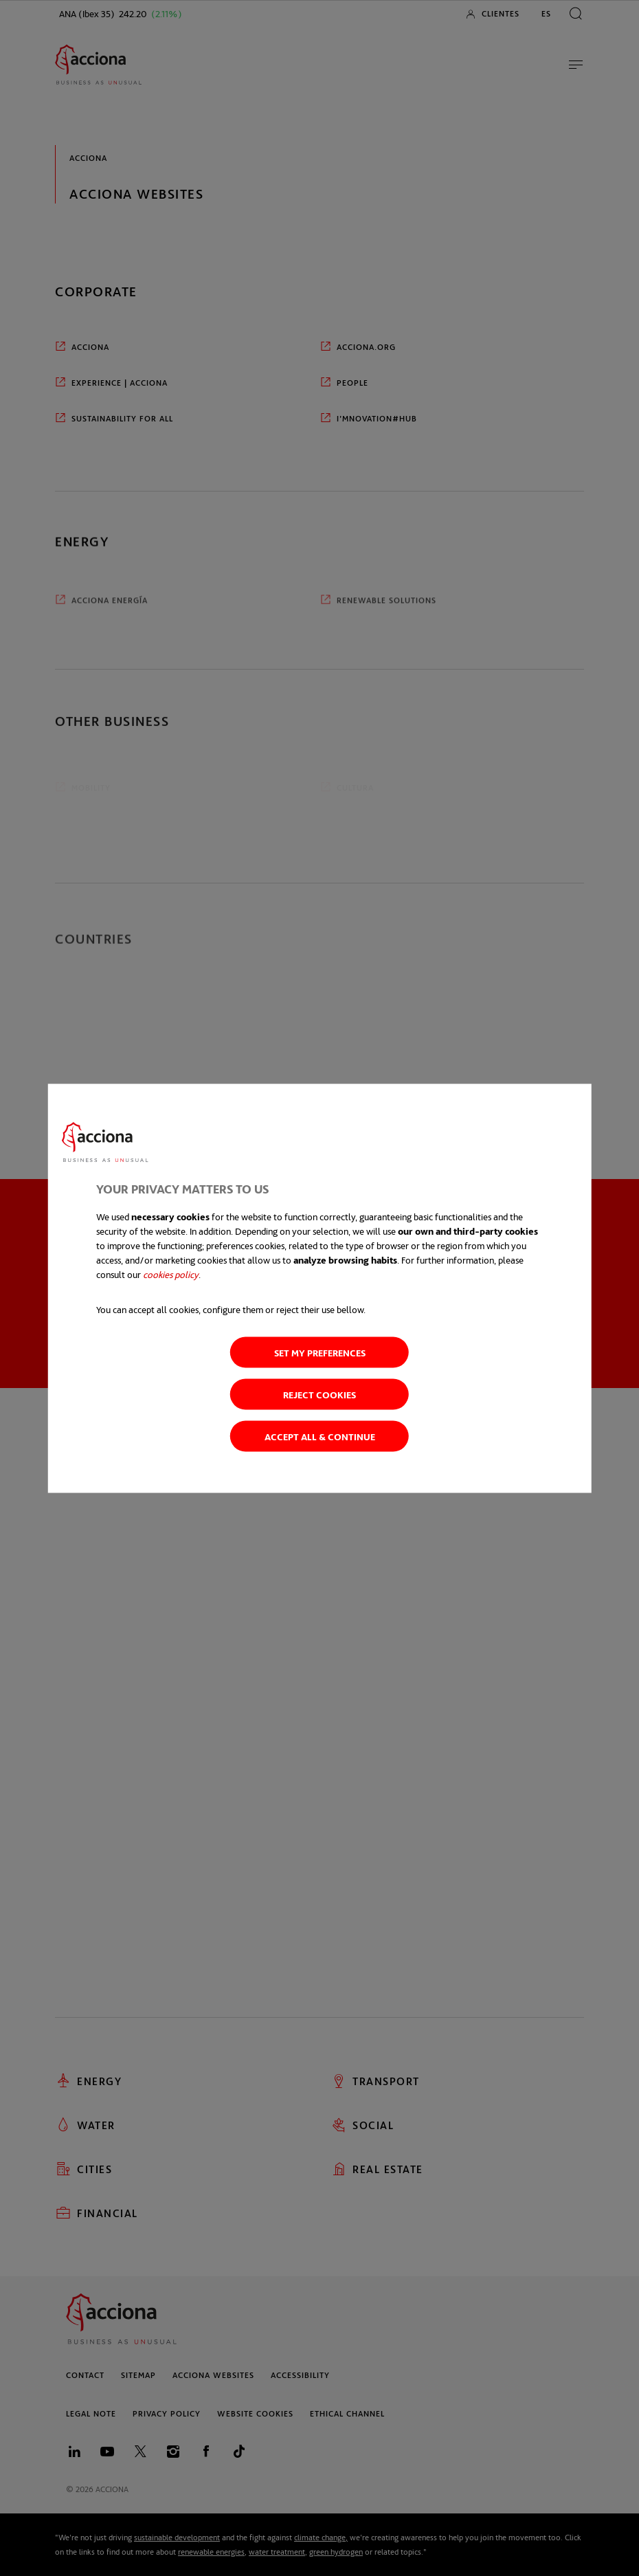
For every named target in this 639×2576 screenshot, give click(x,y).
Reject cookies (319, 1394)
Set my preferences (320, 1352)
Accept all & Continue (320, 1436)
